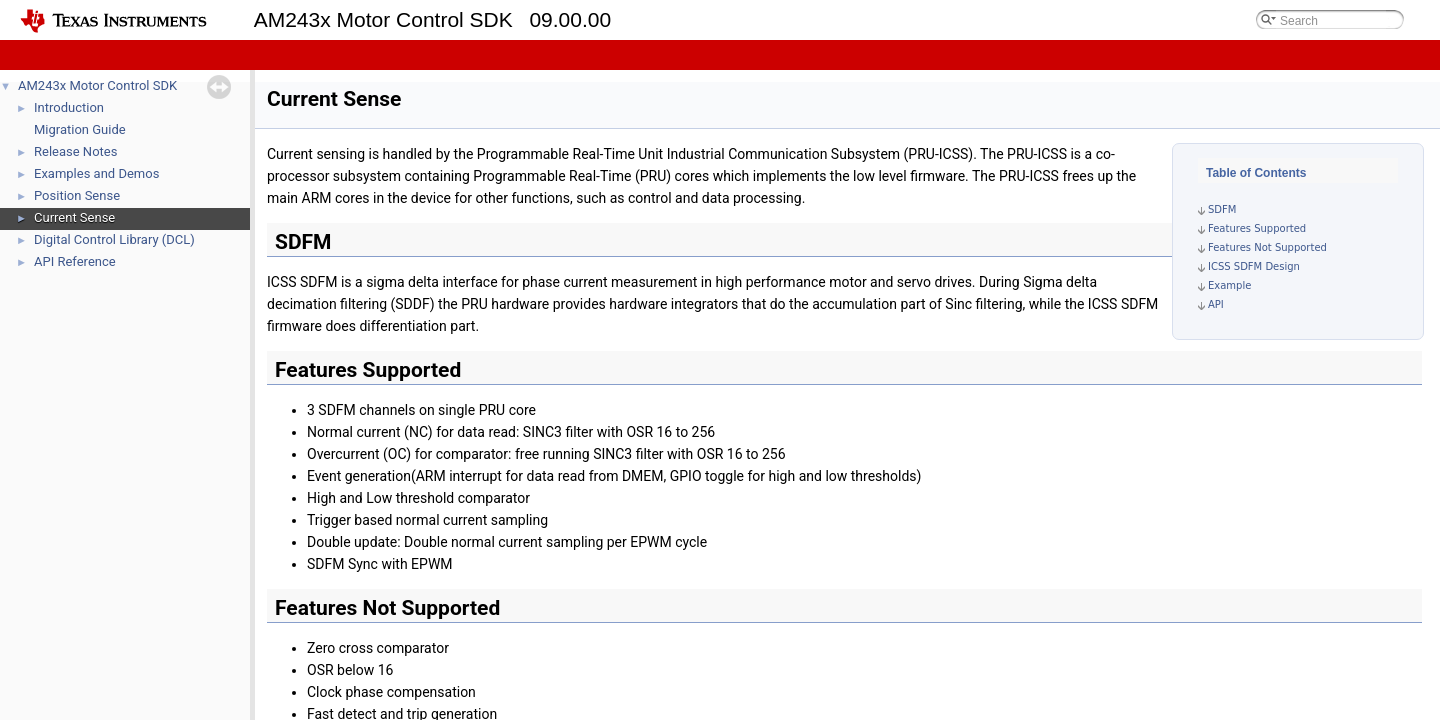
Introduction (69, 107)
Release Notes (75, 151)
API (1216, 304)
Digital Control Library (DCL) (114, 239)
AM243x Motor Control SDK (97, 85)
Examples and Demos (96, 173)
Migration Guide (80, 129)
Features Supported (1257, 228)
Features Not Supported (1267, 247)
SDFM (1222, 209)
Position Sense (77, 195)
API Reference (75, 261)
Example (1229, 285)
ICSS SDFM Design (1254, 266)
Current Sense (74, 217)
